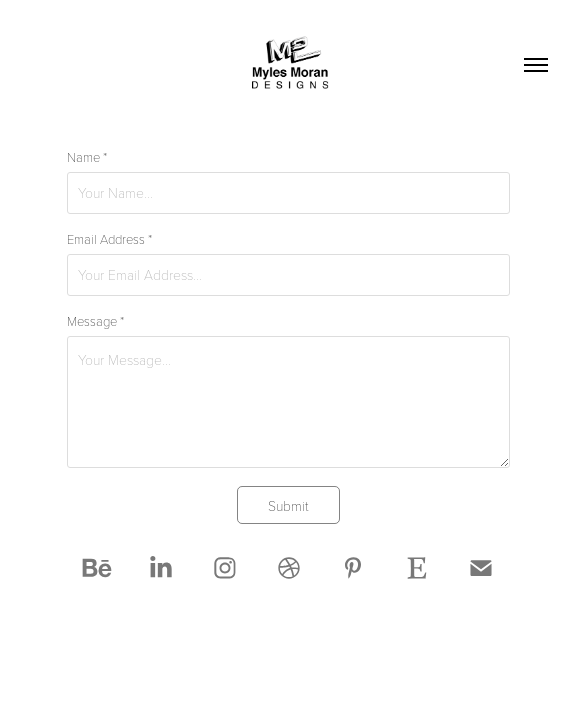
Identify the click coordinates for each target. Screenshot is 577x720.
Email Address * (109, 239)
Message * (95, 321)
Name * (87, 157)
